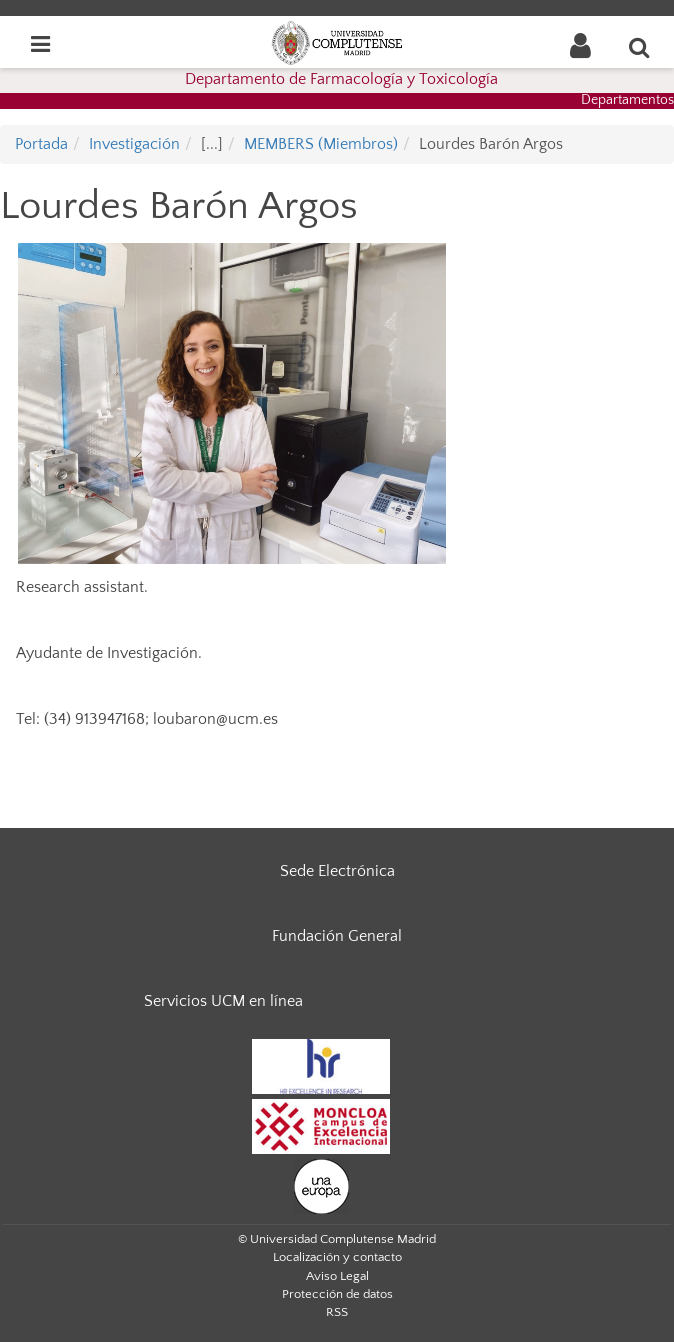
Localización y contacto (337, 1257)
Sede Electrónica (337, 871)
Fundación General (337, 936)
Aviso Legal (337, 1276)
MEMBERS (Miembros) (321, 144)
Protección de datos (337, 1294)
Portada (41, 144)
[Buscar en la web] (640, 47)
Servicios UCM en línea (223, 1001)
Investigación (134, 144)
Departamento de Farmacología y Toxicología (341, 79)
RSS (337, 1312)
